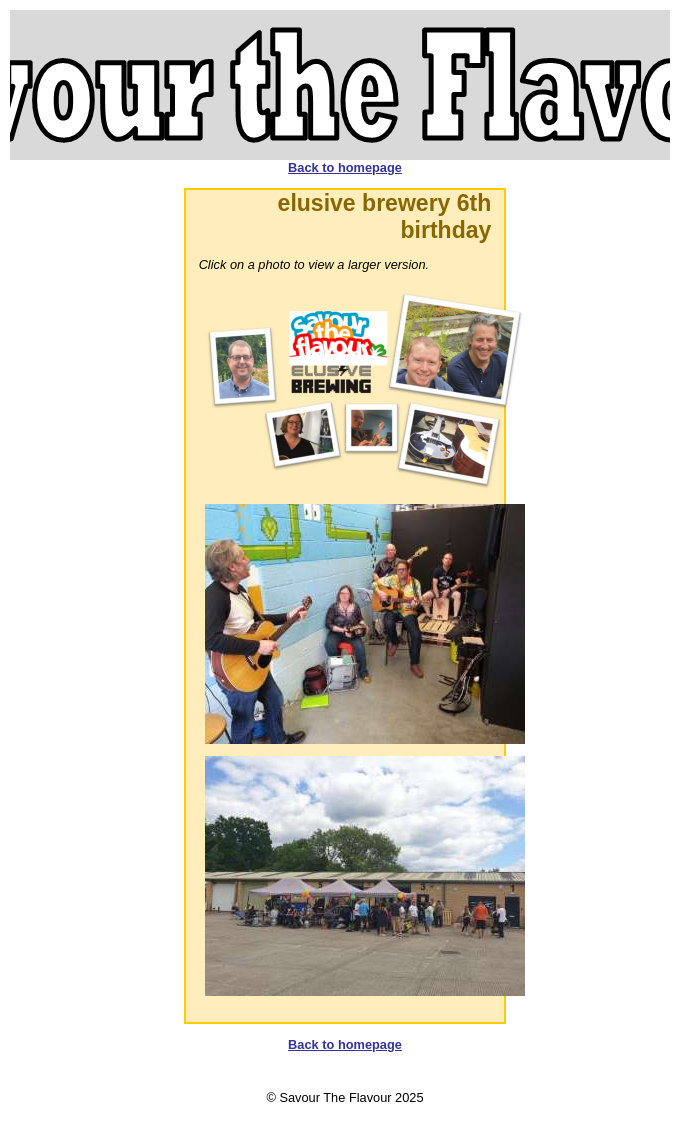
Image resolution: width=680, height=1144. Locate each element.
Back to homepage (345, 167)
